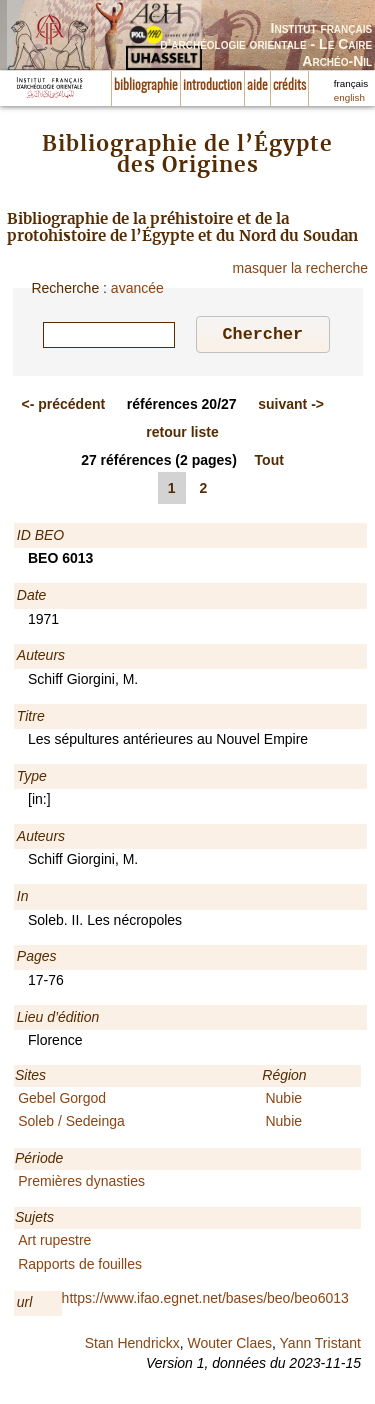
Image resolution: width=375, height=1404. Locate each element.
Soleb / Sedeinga (71, 1124)
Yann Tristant (320, 1346)
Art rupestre (54, 1243)
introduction (212, 86)
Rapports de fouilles (80, 1267)
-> (291, 407)
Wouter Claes (229, 1346)
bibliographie (146, 86)
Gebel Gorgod (62, 1101)
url (25, 1305)
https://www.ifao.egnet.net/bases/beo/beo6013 (205, 1301)
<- (64, 407)
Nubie (283, 1101)
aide (257, 86)
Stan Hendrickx (132, 1346)
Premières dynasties (81, 1184)
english (349, 97)
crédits (289, 86)
